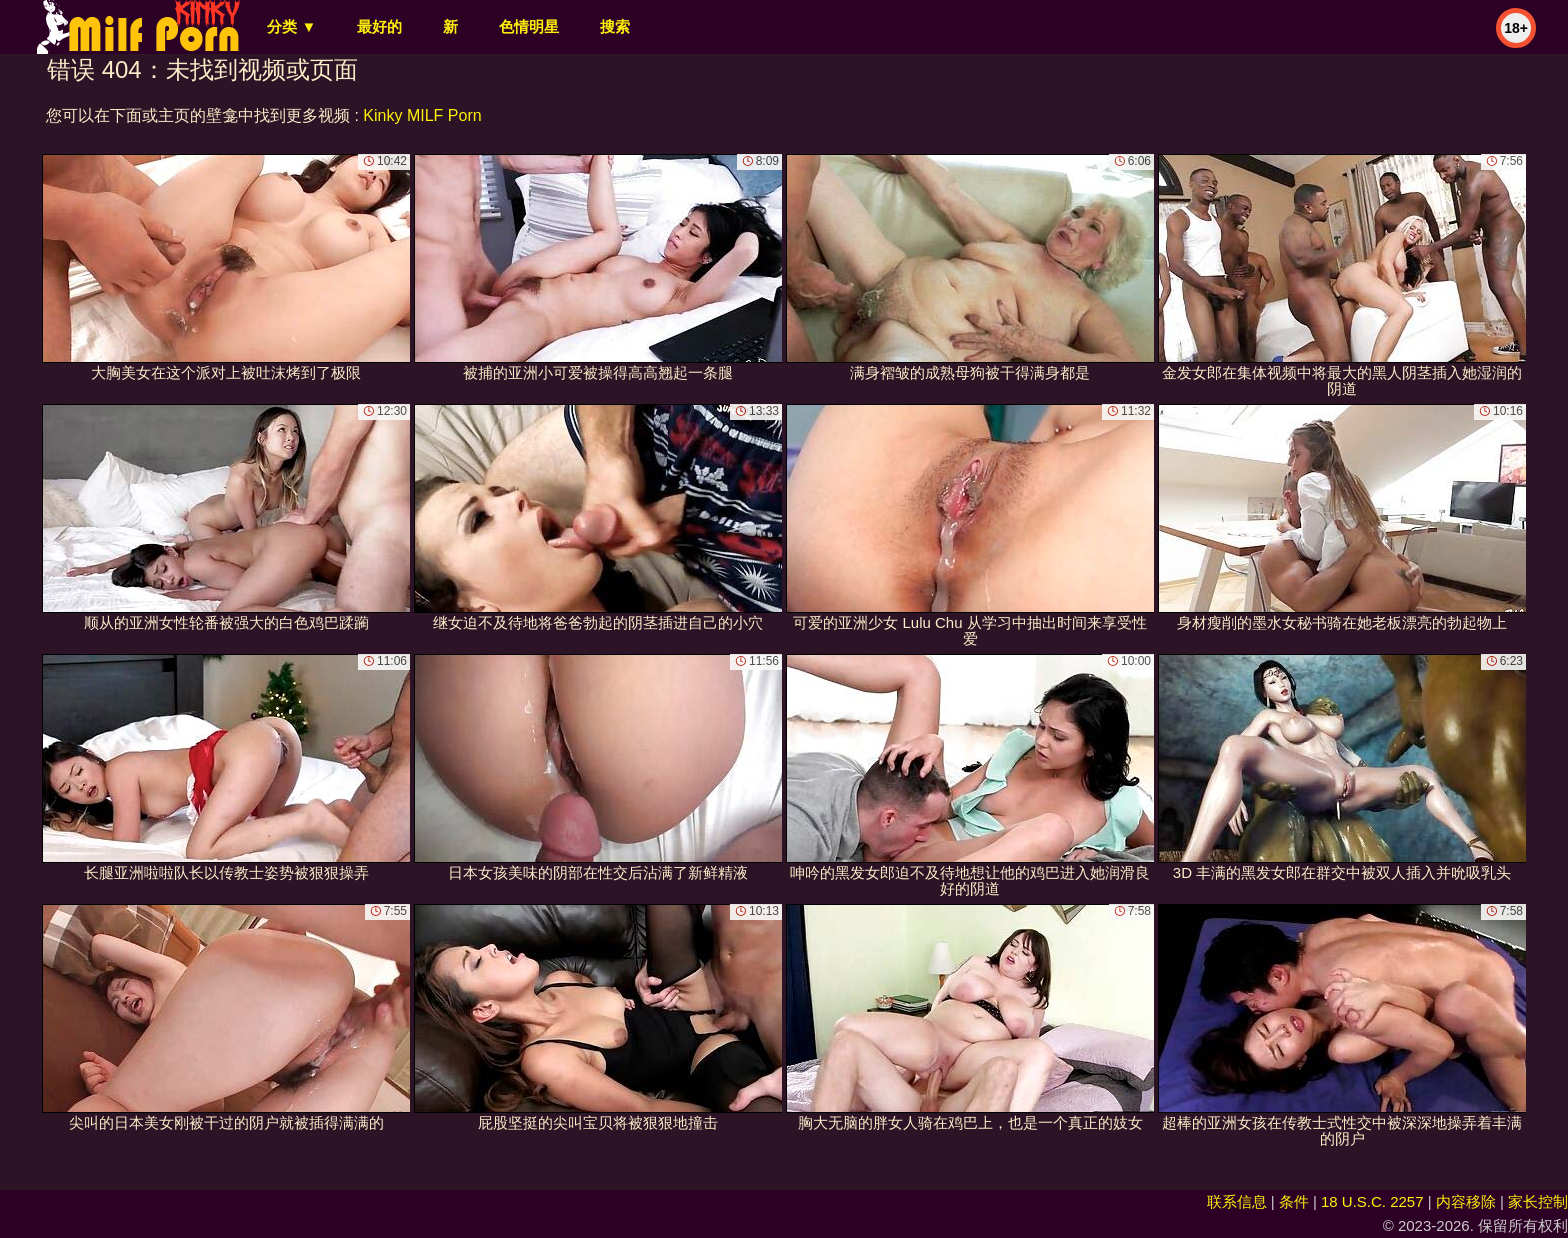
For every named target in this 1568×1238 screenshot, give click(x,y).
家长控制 (1538, 1201)
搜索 (615, 26)
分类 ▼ (291, 26)
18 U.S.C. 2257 (1372, 1201)
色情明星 (529, 26)
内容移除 (1466, 1201)
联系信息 (1237, 1201)
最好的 (379, 26)
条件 (1294, 1201)
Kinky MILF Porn (422, 115)
